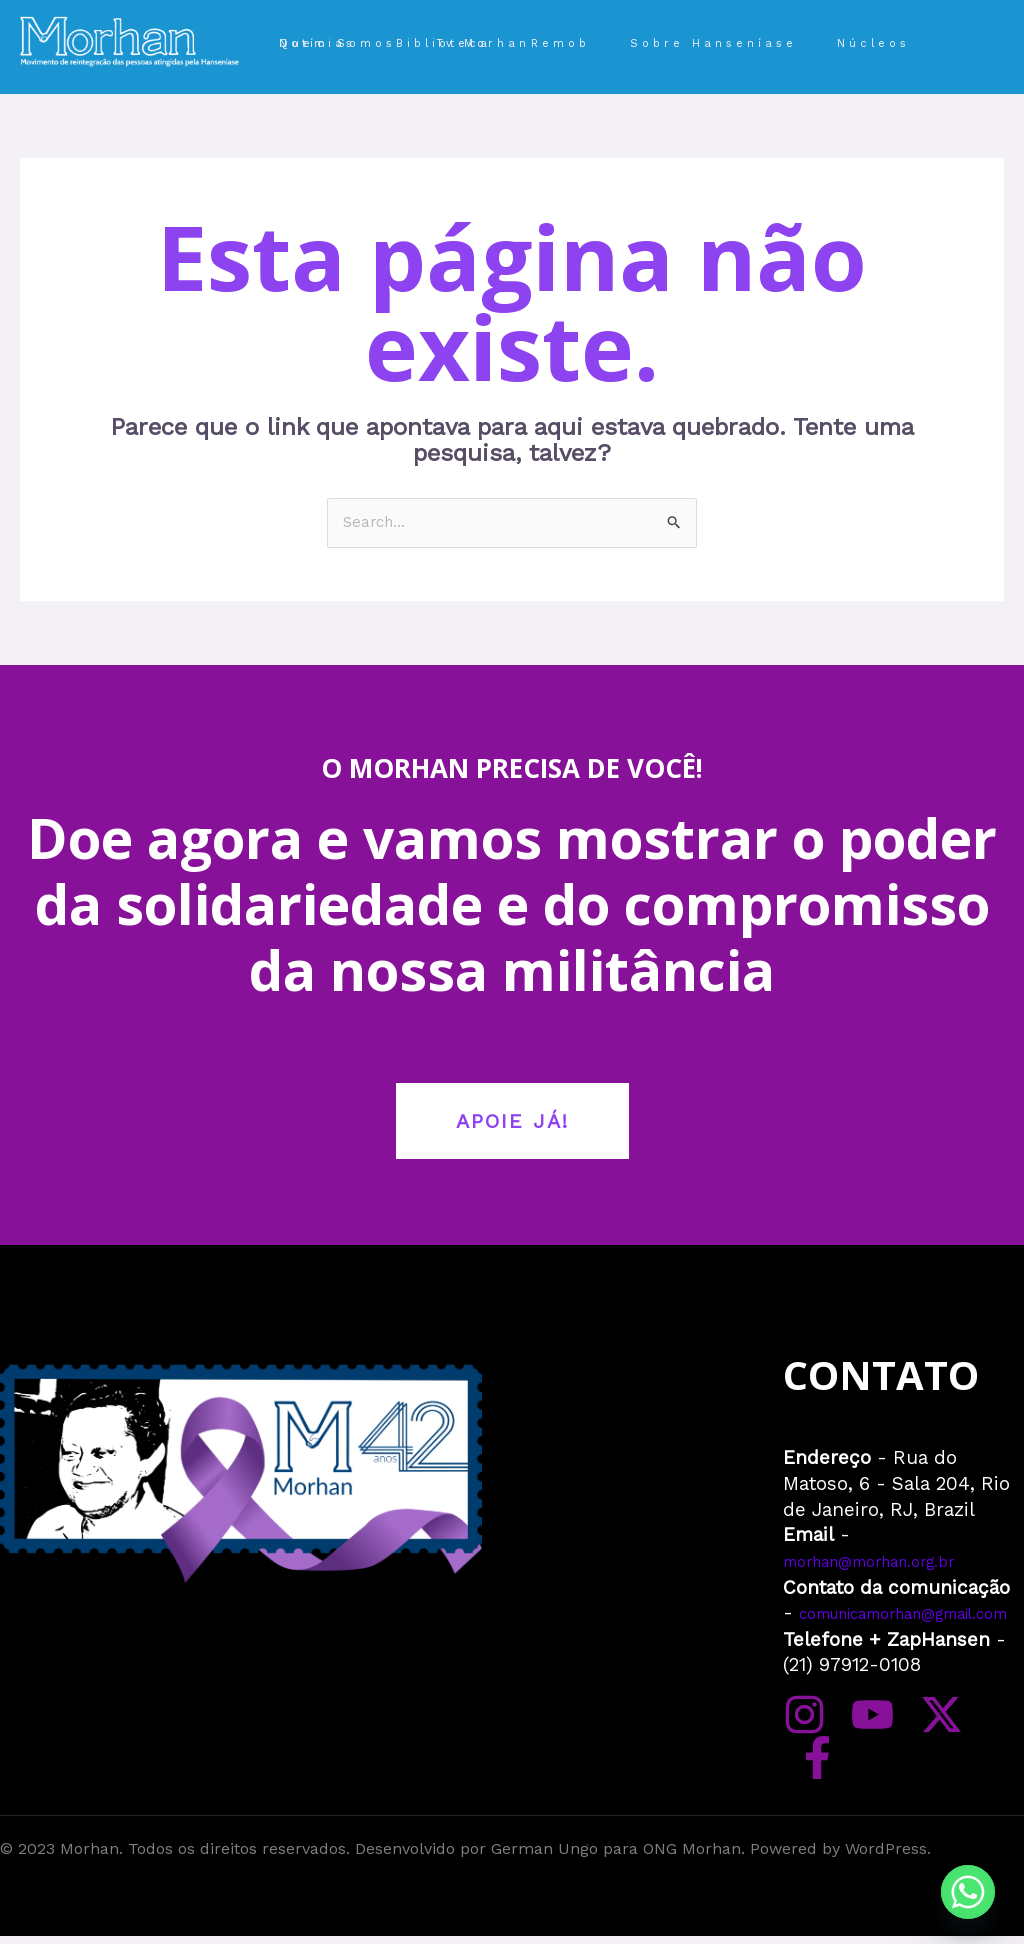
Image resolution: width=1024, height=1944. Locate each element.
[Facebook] (969, 1765)
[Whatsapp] (968, 1892)
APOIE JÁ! (512, 1123)
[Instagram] (804, 1765)
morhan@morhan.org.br (892, 1562)
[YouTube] (859, 1765)
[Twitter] (914, 1765)
